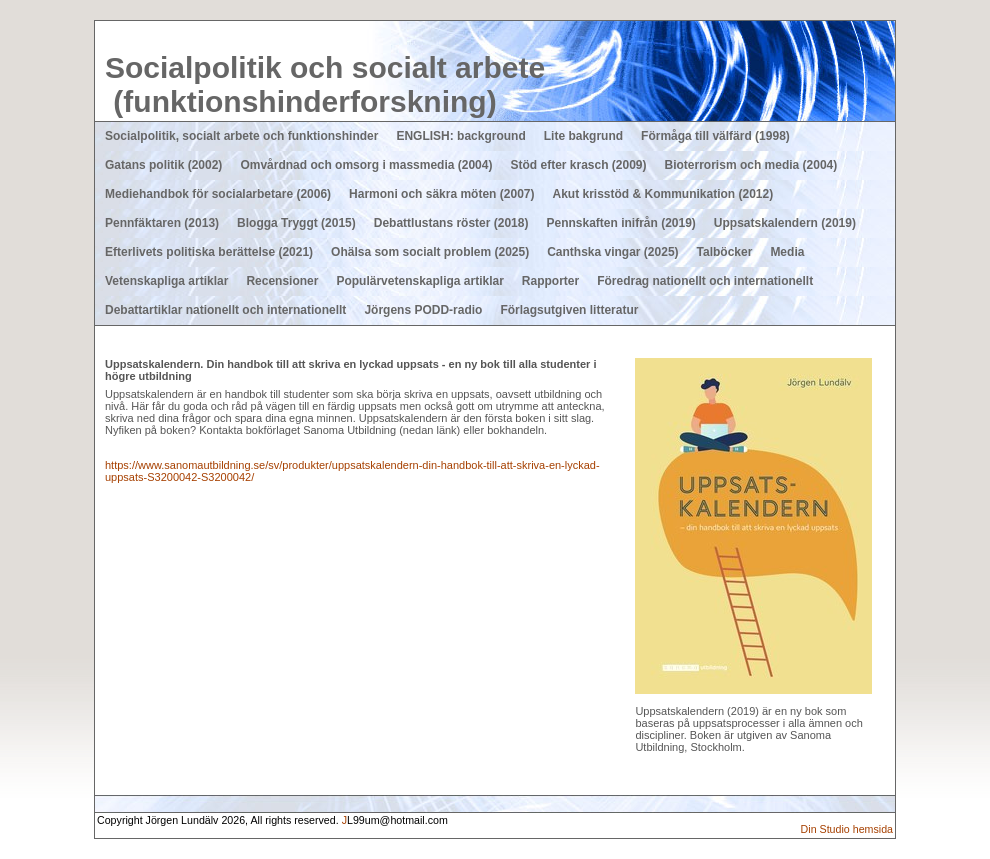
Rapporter (550, 281)
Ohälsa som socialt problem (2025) (430, 252)
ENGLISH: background (460, 136)
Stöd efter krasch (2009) (578, 165)
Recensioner (282, 281)
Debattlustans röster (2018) (451, 223)
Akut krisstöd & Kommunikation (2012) (662, 194)
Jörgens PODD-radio (423, 310)
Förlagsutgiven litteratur (569, 310)
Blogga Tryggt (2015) (296, 223)
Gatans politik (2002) (163, 165)
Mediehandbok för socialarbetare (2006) (218, 194)
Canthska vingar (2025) (612, 252)
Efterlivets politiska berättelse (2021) (209, 252)
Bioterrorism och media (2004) (751, 165)
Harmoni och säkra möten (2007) (441, 194)
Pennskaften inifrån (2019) (620, 223)
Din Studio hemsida (847, 829)
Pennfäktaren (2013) (162, 223)
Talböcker (725, 252)
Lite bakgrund (583, 136)
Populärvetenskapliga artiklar (419, 281)
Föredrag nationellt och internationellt (705, 281)
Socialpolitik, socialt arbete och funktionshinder (241, 136)
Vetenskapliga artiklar (166, 281)
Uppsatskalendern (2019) (785, 223)
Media (787, 252)
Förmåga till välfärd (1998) (715, 136)
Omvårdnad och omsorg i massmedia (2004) (366, 165)
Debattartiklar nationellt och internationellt (225, 310)
